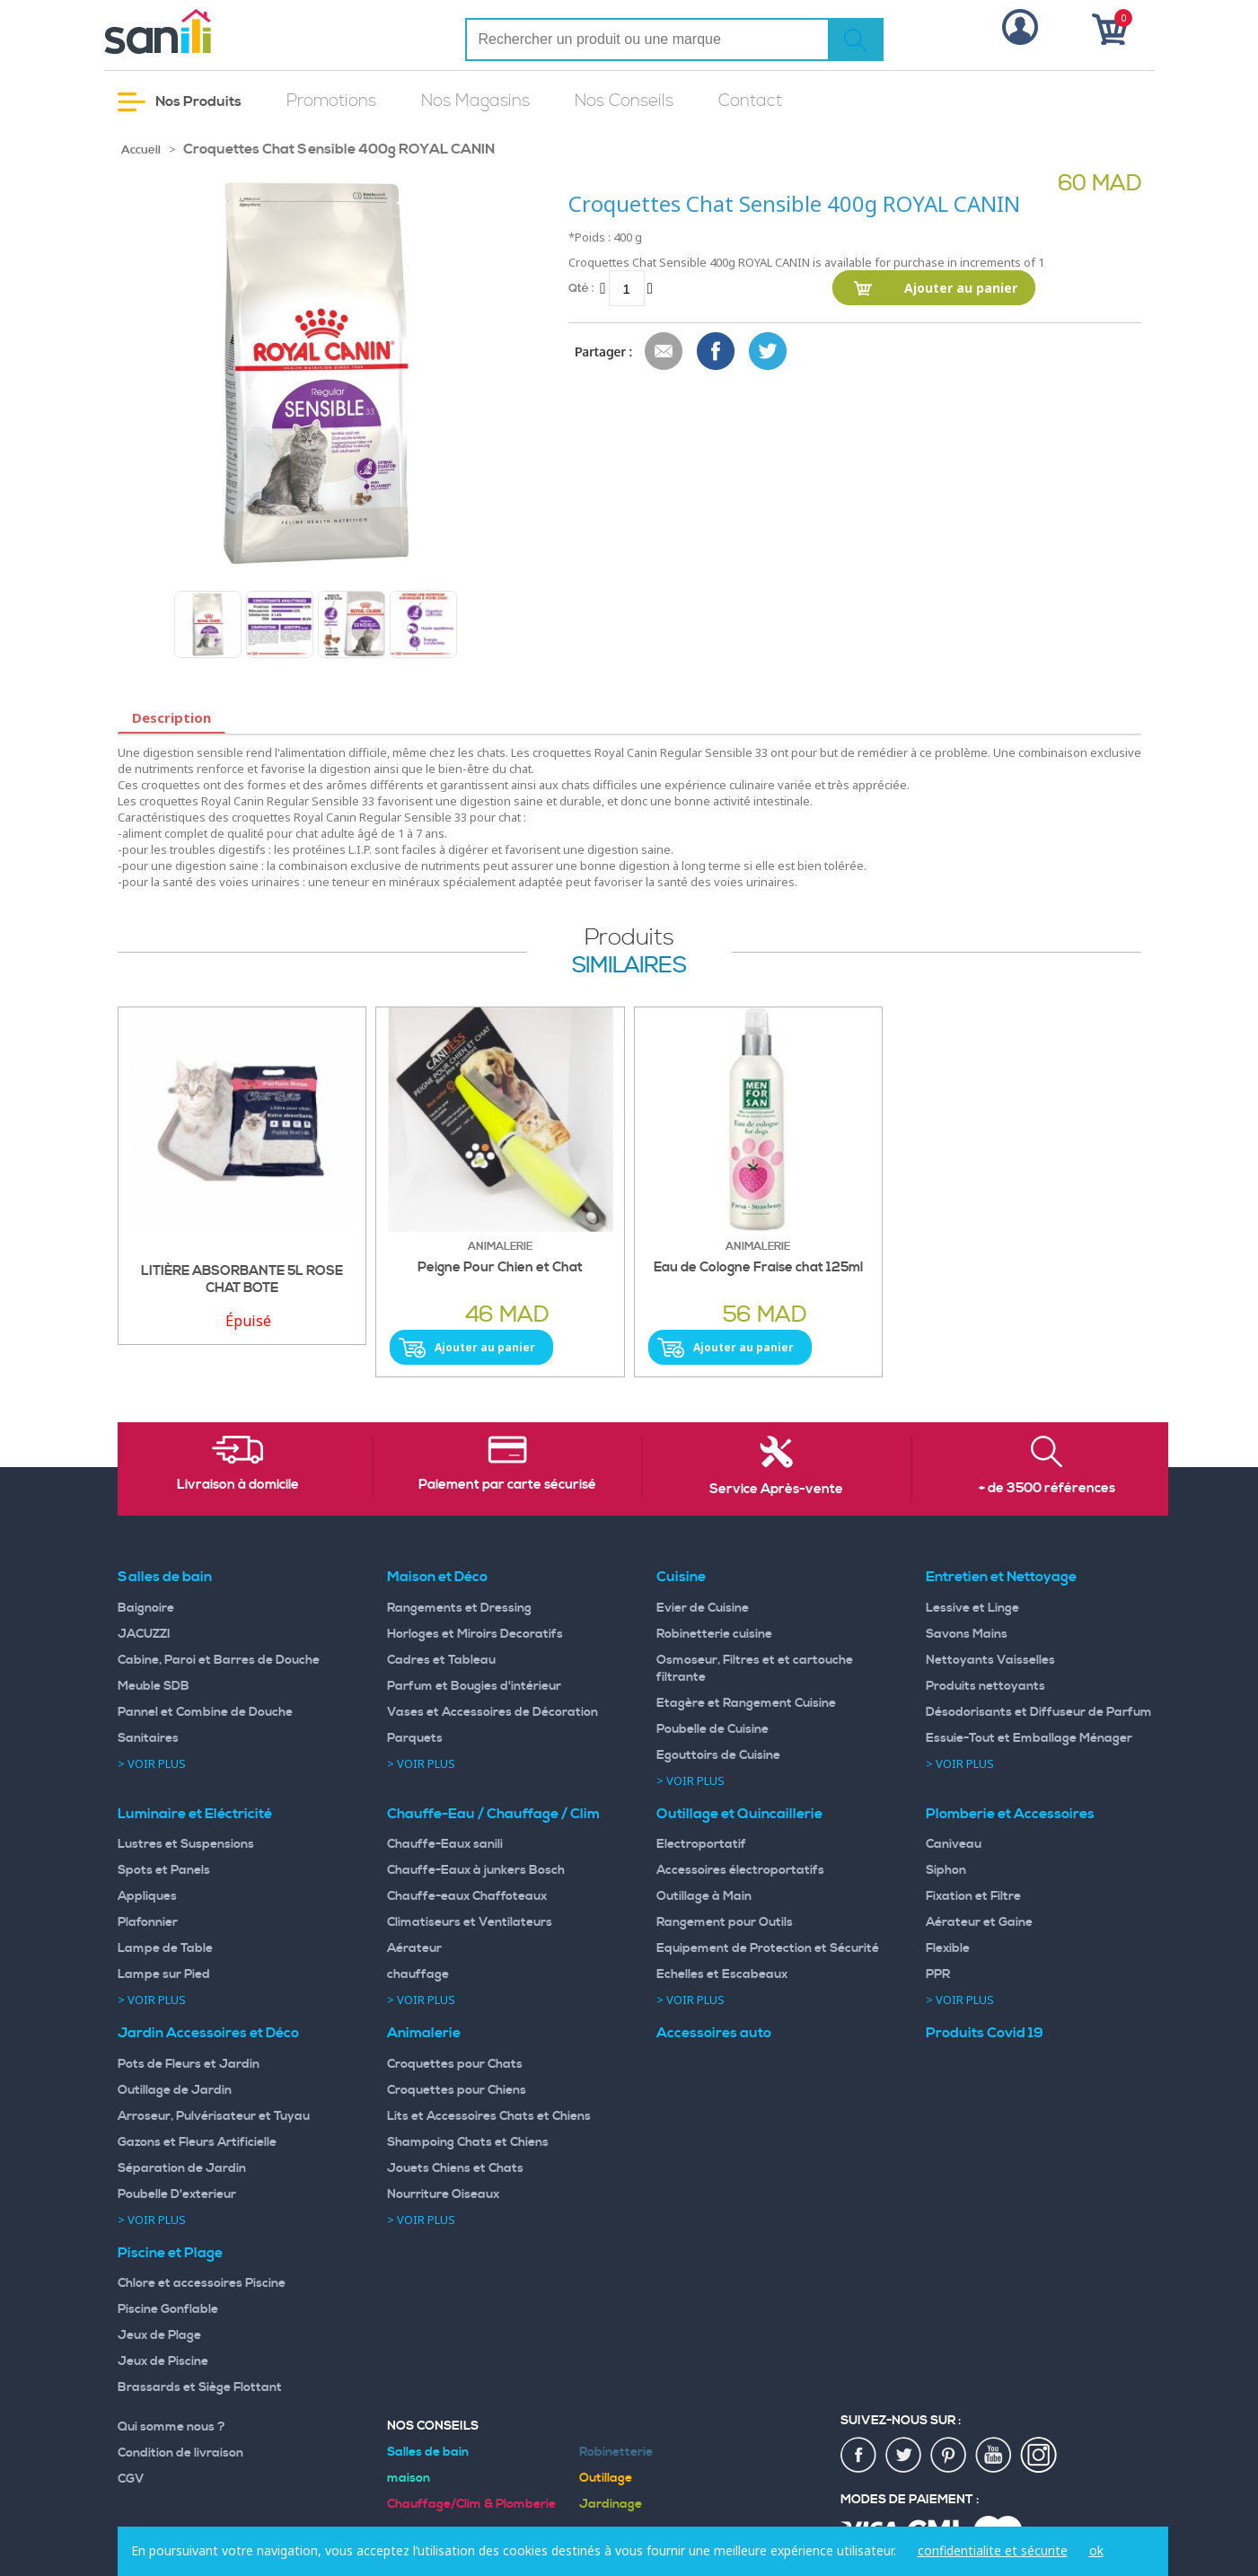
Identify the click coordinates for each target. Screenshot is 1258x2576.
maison (408, 2478)
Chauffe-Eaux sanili (445, 1844)
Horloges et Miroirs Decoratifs (475, 1634)
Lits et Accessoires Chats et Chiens (489, 2116)
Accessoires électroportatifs (740, 1870)
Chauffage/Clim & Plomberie (471, 2504)
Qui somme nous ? (171, 2427)
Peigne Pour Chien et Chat (500, 1268)
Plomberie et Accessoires (1010, 1814)
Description (171, 717)
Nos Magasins (475, 101)
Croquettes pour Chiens (456, 2090)
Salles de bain (165, 1577)
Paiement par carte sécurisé (507, 1485)
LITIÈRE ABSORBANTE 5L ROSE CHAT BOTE (242, 1280)
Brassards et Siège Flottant (200, 2387)
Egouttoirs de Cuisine (718, 1755)
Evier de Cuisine (702, 1608)
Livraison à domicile (238, 1485)
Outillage (605, 2478)
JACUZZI (144, 1634)
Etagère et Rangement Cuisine (746, 1703)
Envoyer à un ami (664, 352)
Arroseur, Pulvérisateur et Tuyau (214, 2116)
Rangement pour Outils (724, 1922)
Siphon (946, 1870)
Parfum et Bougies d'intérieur (474, 1686)
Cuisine (681, 1577)
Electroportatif (701, 1844)
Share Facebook (716, 352)
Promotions (331, 101)
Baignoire (146, 1608)
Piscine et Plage (170, 2253)
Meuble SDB (153, 1686)
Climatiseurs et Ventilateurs (469, 1922)
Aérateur (414, 1948)
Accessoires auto (713, 2033)
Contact (750, 101)
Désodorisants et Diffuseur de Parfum (1039, 1712)
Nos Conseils (624, 101)
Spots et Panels (164, 1870)
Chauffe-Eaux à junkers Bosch (476, 1870)
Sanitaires (148, 1738)
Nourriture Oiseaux (443, 2194)
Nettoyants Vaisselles (990, 1660)
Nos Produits (180, 101)
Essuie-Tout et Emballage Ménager (1029, 1738)
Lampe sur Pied (164, 1974)
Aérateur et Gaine (979, 1922)
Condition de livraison (180, 2453)
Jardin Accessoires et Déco (208, 2033)
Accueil (141, 150)
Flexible (948, 1948)
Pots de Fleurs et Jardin (189, 2064)
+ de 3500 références (1047, 1489)
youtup (994, 2456)
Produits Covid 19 (984, 2033)
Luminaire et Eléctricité (195, 1814)
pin (949, 2456)
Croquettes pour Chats (455, 2064)
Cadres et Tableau (441, 1660)
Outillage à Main (704, 1896)
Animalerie (424, 2033)
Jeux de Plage (159, 2335)
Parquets (415, 1738)
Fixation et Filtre (973, 1896)
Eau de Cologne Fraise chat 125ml (758, 1268)
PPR (938, 1974)
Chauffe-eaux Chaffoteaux (467, 1896)
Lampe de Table (165, 1948)
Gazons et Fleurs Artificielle (197, 2142)
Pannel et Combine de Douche (205, 1712)
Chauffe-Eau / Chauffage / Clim (493, 1814)
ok (1096, 2550)
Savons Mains (966, 1634)
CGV (131, 2479)
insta (1039, 2456)
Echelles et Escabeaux (721, 1974)
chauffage (418, 1974)
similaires (629, 966)
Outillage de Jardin (175, 2090)
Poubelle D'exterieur (177, 2194)
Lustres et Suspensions (186, 1844)
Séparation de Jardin (182, 2168)
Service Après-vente (776, 1489)
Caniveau (953, 1844)
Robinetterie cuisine (714, 1634)
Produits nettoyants (985, 1686)
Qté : (581, 288)
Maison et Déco (437, 1577)
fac (859, 2456)
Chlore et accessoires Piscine (202, 2283)
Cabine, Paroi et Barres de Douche (219, 1660)
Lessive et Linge (972, 1608)
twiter (904, 2456)
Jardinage (610, 2504)
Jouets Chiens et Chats (455, 2168)
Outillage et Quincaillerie (739, 1814)
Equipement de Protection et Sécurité (767, 1948)
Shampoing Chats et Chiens (468, 2142)
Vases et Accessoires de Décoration (492, 1712)
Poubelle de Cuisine (712, 1729)
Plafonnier (148, 1922)
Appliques (147, 1896)
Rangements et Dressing (459, 1608)
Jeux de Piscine (163, 2361)
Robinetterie (616, 2452)
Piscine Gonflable (168, 2309)
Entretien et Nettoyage (1001, 1577)
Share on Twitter (768, 352)
